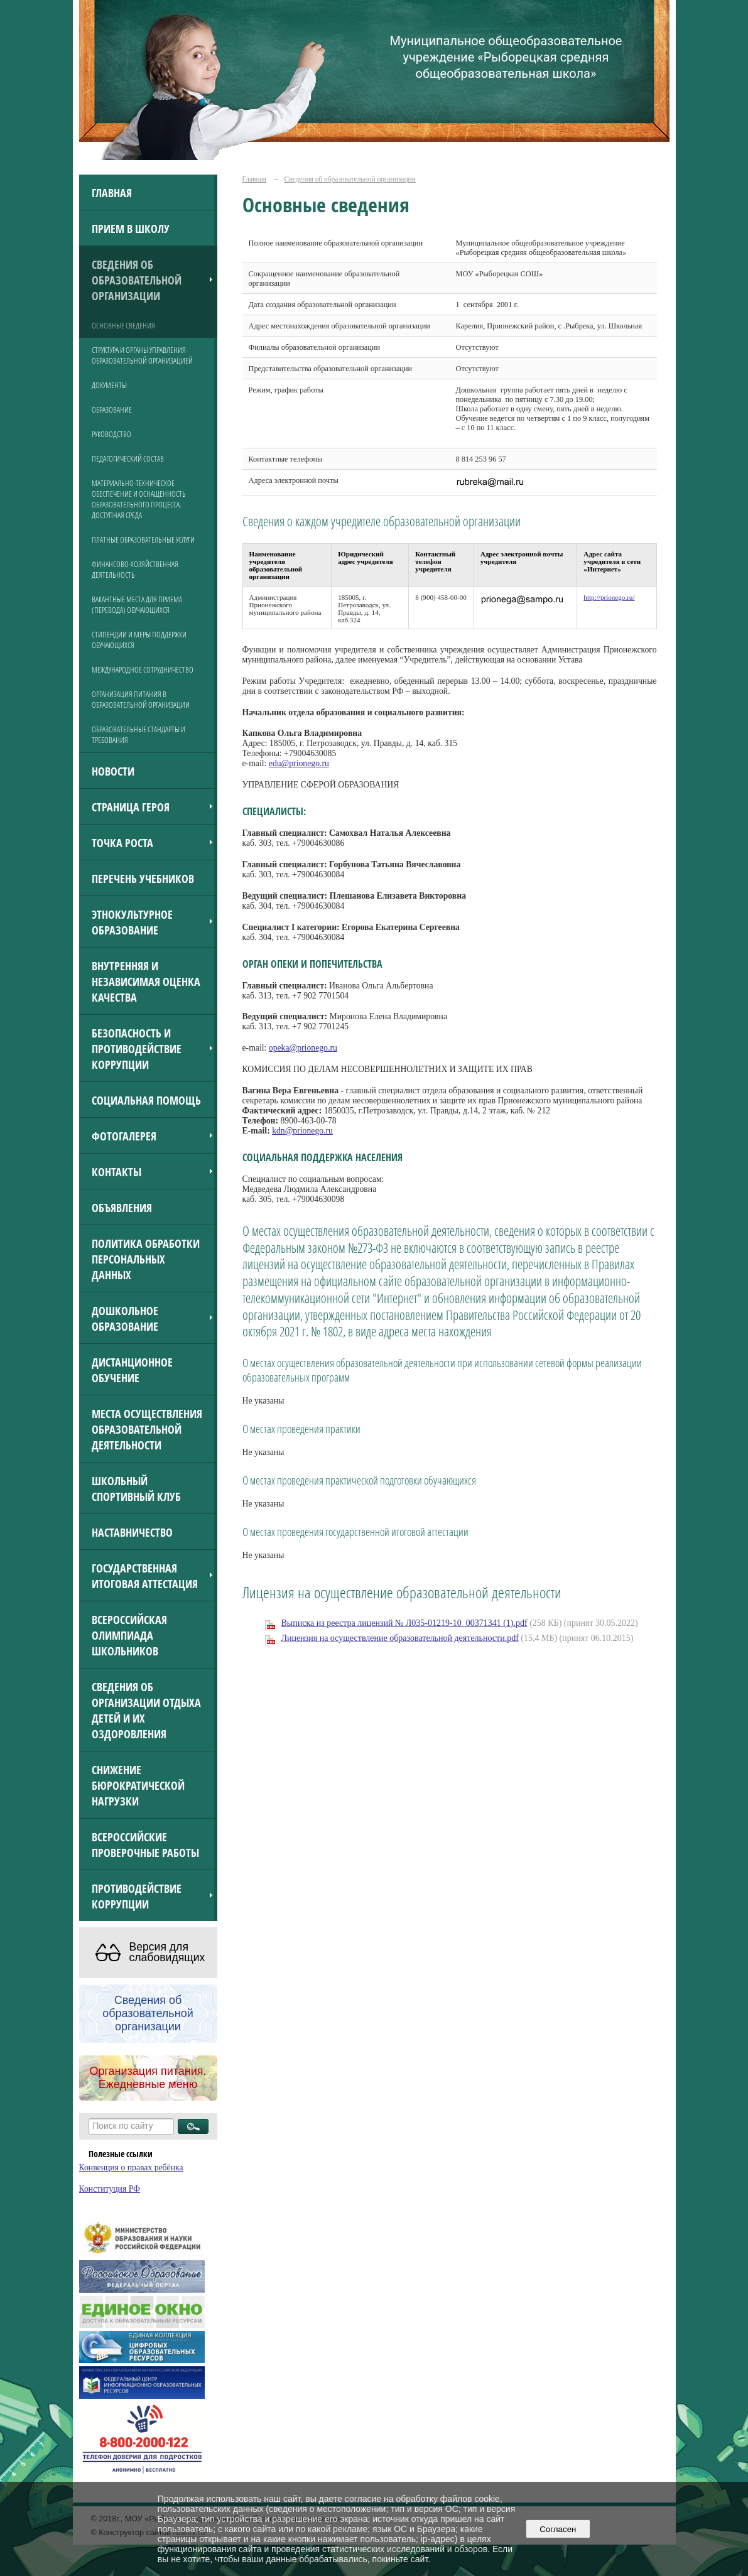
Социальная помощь (146, 1100)
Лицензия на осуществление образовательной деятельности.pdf (400, 1638)
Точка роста (122, 842)
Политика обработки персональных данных (146, 1258)
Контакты (116, 1171)
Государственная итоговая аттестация (145, 1575)
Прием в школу (131, 228)
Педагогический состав (128, 458)
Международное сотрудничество (142, 669)
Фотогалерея (124, 1136)
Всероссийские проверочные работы (145, 1844)
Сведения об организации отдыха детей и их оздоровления (146, 1710)
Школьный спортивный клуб (136, 1488)
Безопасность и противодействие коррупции (137, 1048)
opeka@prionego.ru (303, 1048)
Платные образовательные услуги (143, 539)
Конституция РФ (109, 2189)
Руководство (111, 434)
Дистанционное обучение (132, 1369)
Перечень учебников (143, 878)
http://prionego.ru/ (608, 597)
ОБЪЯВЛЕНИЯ (122, 1207)
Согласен (558, 2529)
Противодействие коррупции (137, 1896)
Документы (109, 385)
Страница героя (131, 806)
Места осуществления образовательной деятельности (147, 1429)
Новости (113, 771)
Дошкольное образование (125, 1318)
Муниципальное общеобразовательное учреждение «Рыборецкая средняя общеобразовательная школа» (506, 57)
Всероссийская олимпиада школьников (129, 1635)
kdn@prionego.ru (302, 1130)
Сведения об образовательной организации (137, 279)
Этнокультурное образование (132, 922)
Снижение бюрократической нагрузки (138, 1785)
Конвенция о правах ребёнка (131, 2167)
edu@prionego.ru (299, 763)
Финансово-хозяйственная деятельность (135, 569)
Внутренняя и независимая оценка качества (146, 981)
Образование (112, 409)
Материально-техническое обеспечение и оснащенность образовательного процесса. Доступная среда (139, 499)
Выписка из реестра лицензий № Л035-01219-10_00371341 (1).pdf (404, 1623)
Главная (112, 192)
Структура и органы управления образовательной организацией (142, 355)
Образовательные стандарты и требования (138, 734)
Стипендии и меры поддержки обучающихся (139, 640)
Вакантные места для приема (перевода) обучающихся (137, 604)
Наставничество (132, 1532)
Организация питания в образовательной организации (141, 699)
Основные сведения (123, 325)
